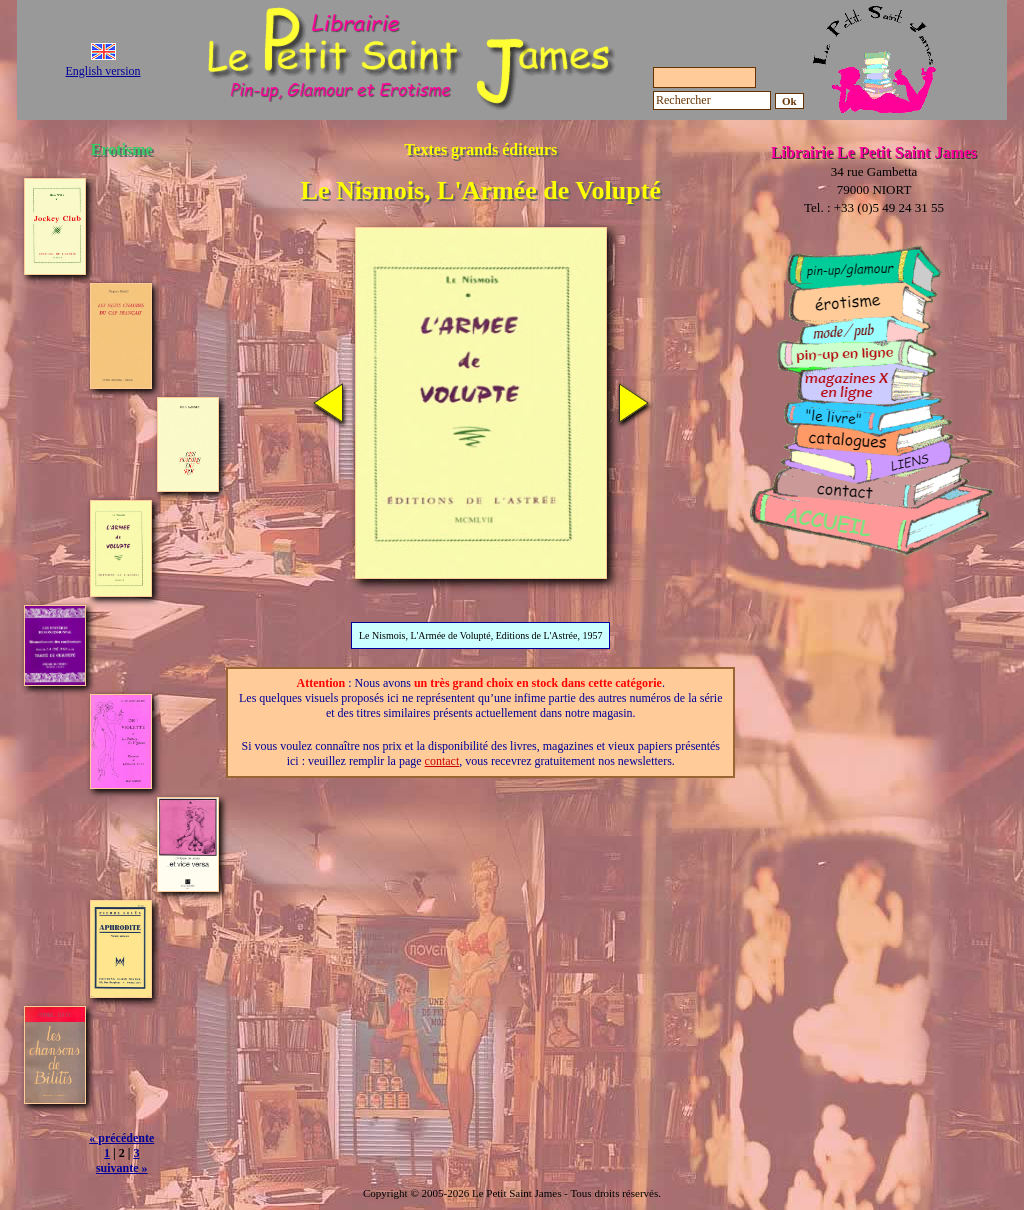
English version (103, 71)
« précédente (121, 1138)
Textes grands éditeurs (480, 149)
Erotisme (122, 149)
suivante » (122, 1168)
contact (442, 761)
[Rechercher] (712, 100)
